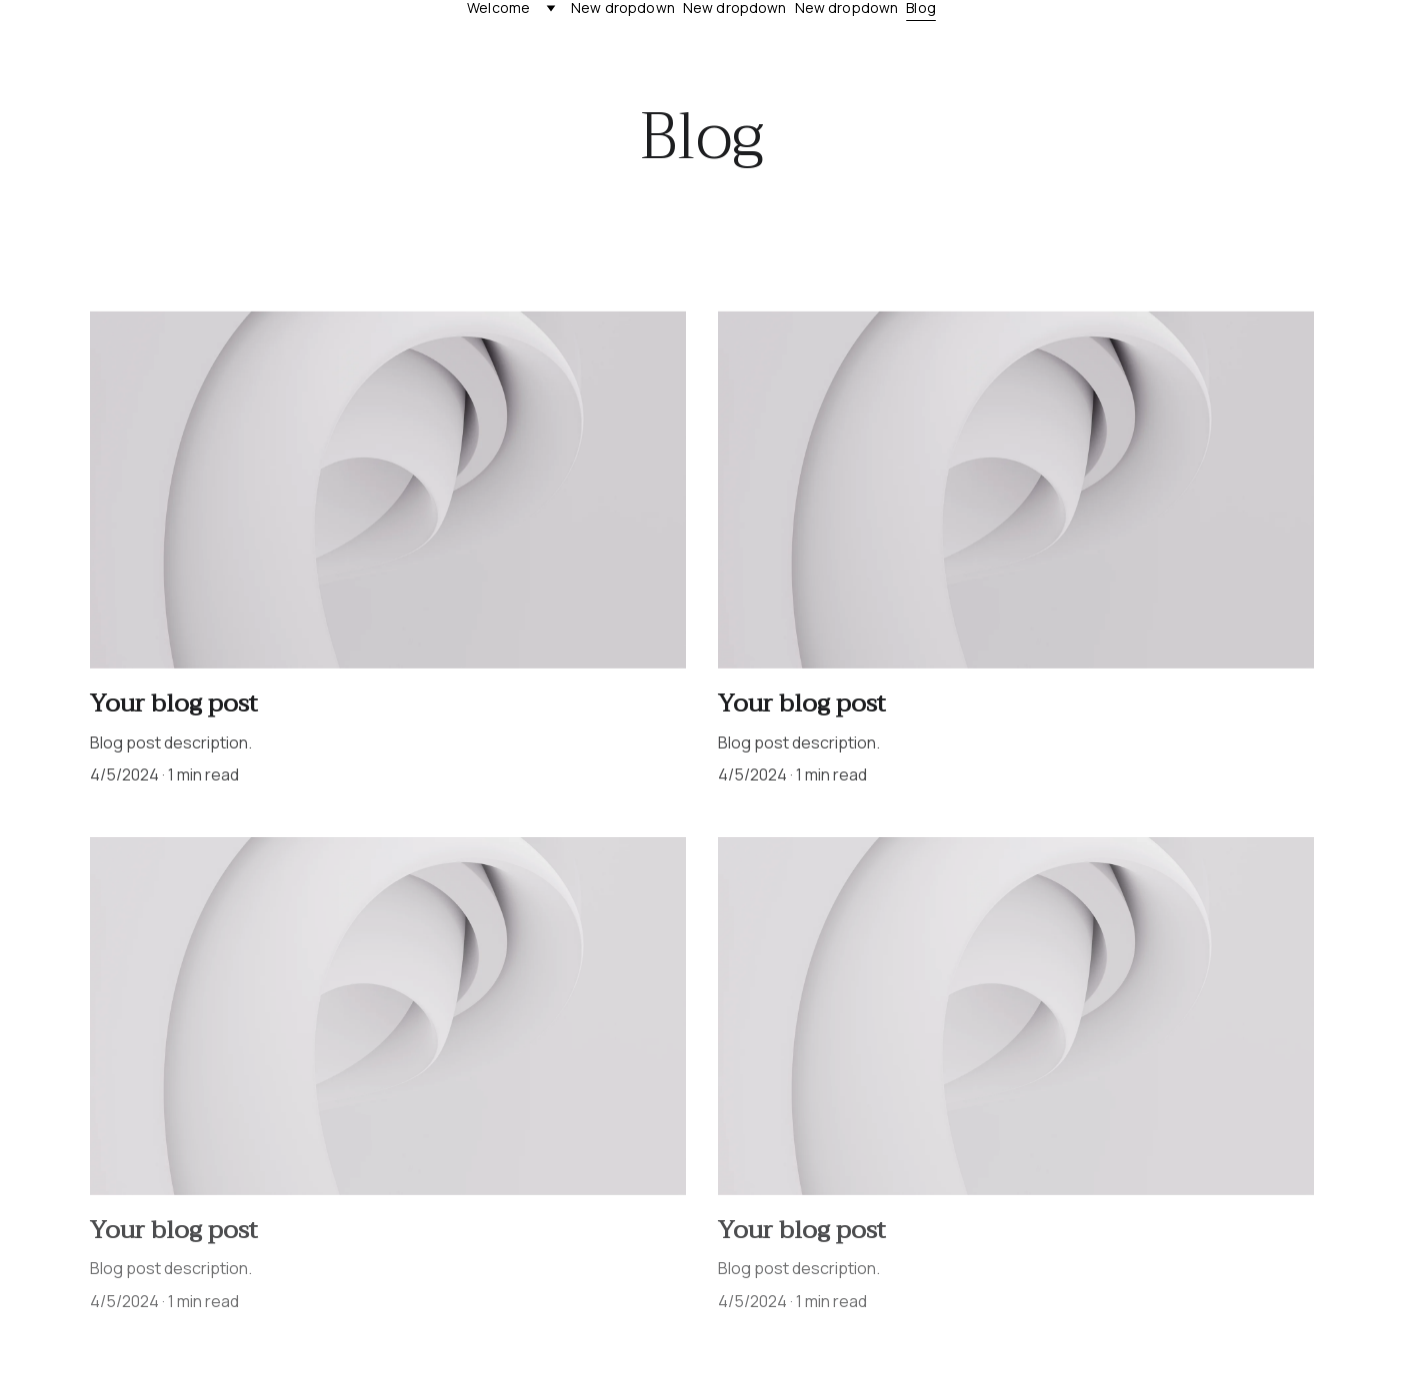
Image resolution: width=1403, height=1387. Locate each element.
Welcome (498, 8)
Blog (921, 8)
